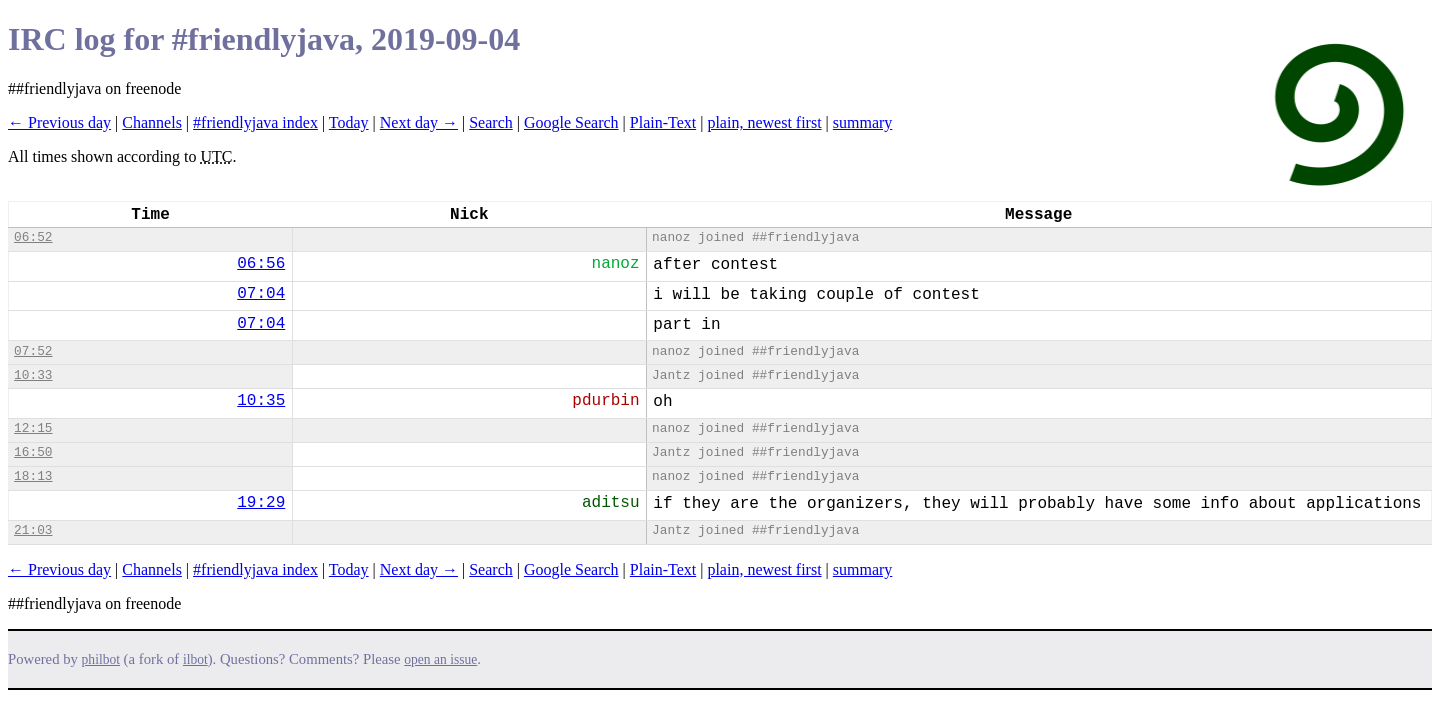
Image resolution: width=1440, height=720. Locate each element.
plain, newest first (764, 122)
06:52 (33, 237)
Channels (152, 122)
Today (349, 122)
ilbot (195, 659)
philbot (101, 659)
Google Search (571, 122)
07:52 (33, 351)
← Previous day (59, 122)
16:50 (33, 452)
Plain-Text (663, 122)
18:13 (33, 476)
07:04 (261, 294)
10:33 (33, 375)
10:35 (261, 401)
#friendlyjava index (255, 122)
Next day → (419, 122)
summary (863, 122)
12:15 (33, 428)
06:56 (261, 264)
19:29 (261, 503)
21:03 (33, 530)
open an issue (440, 659)
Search (491, 122)
